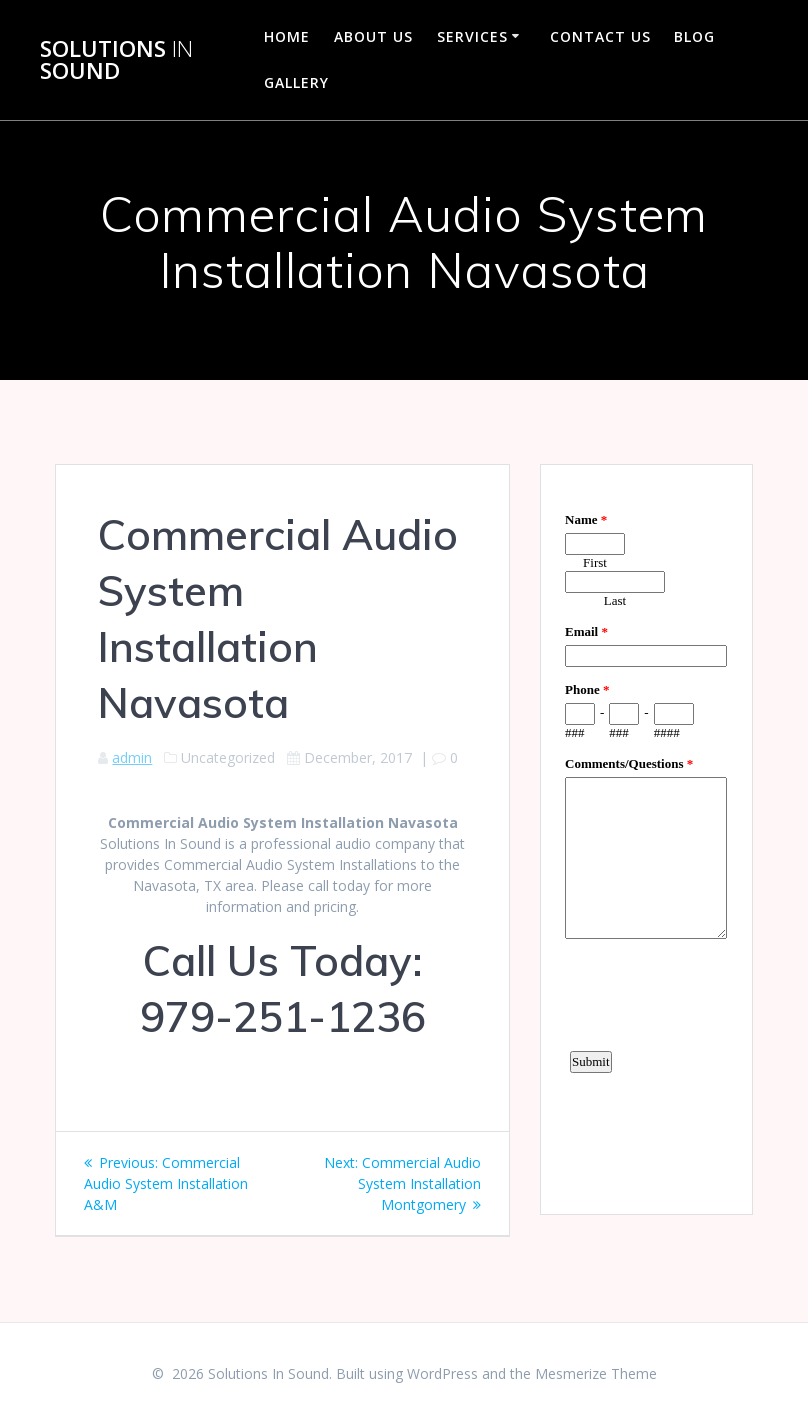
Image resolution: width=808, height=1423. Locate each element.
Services (472, 36)
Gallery (296, 82)
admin (132, 757)
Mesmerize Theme (596, 1373)
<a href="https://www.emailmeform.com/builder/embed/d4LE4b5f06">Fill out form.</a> (646, 837)
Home (287, 36)
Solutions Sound (116, 60)
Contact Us (600, 36)
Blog (694, 36)
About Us (373, 36)
